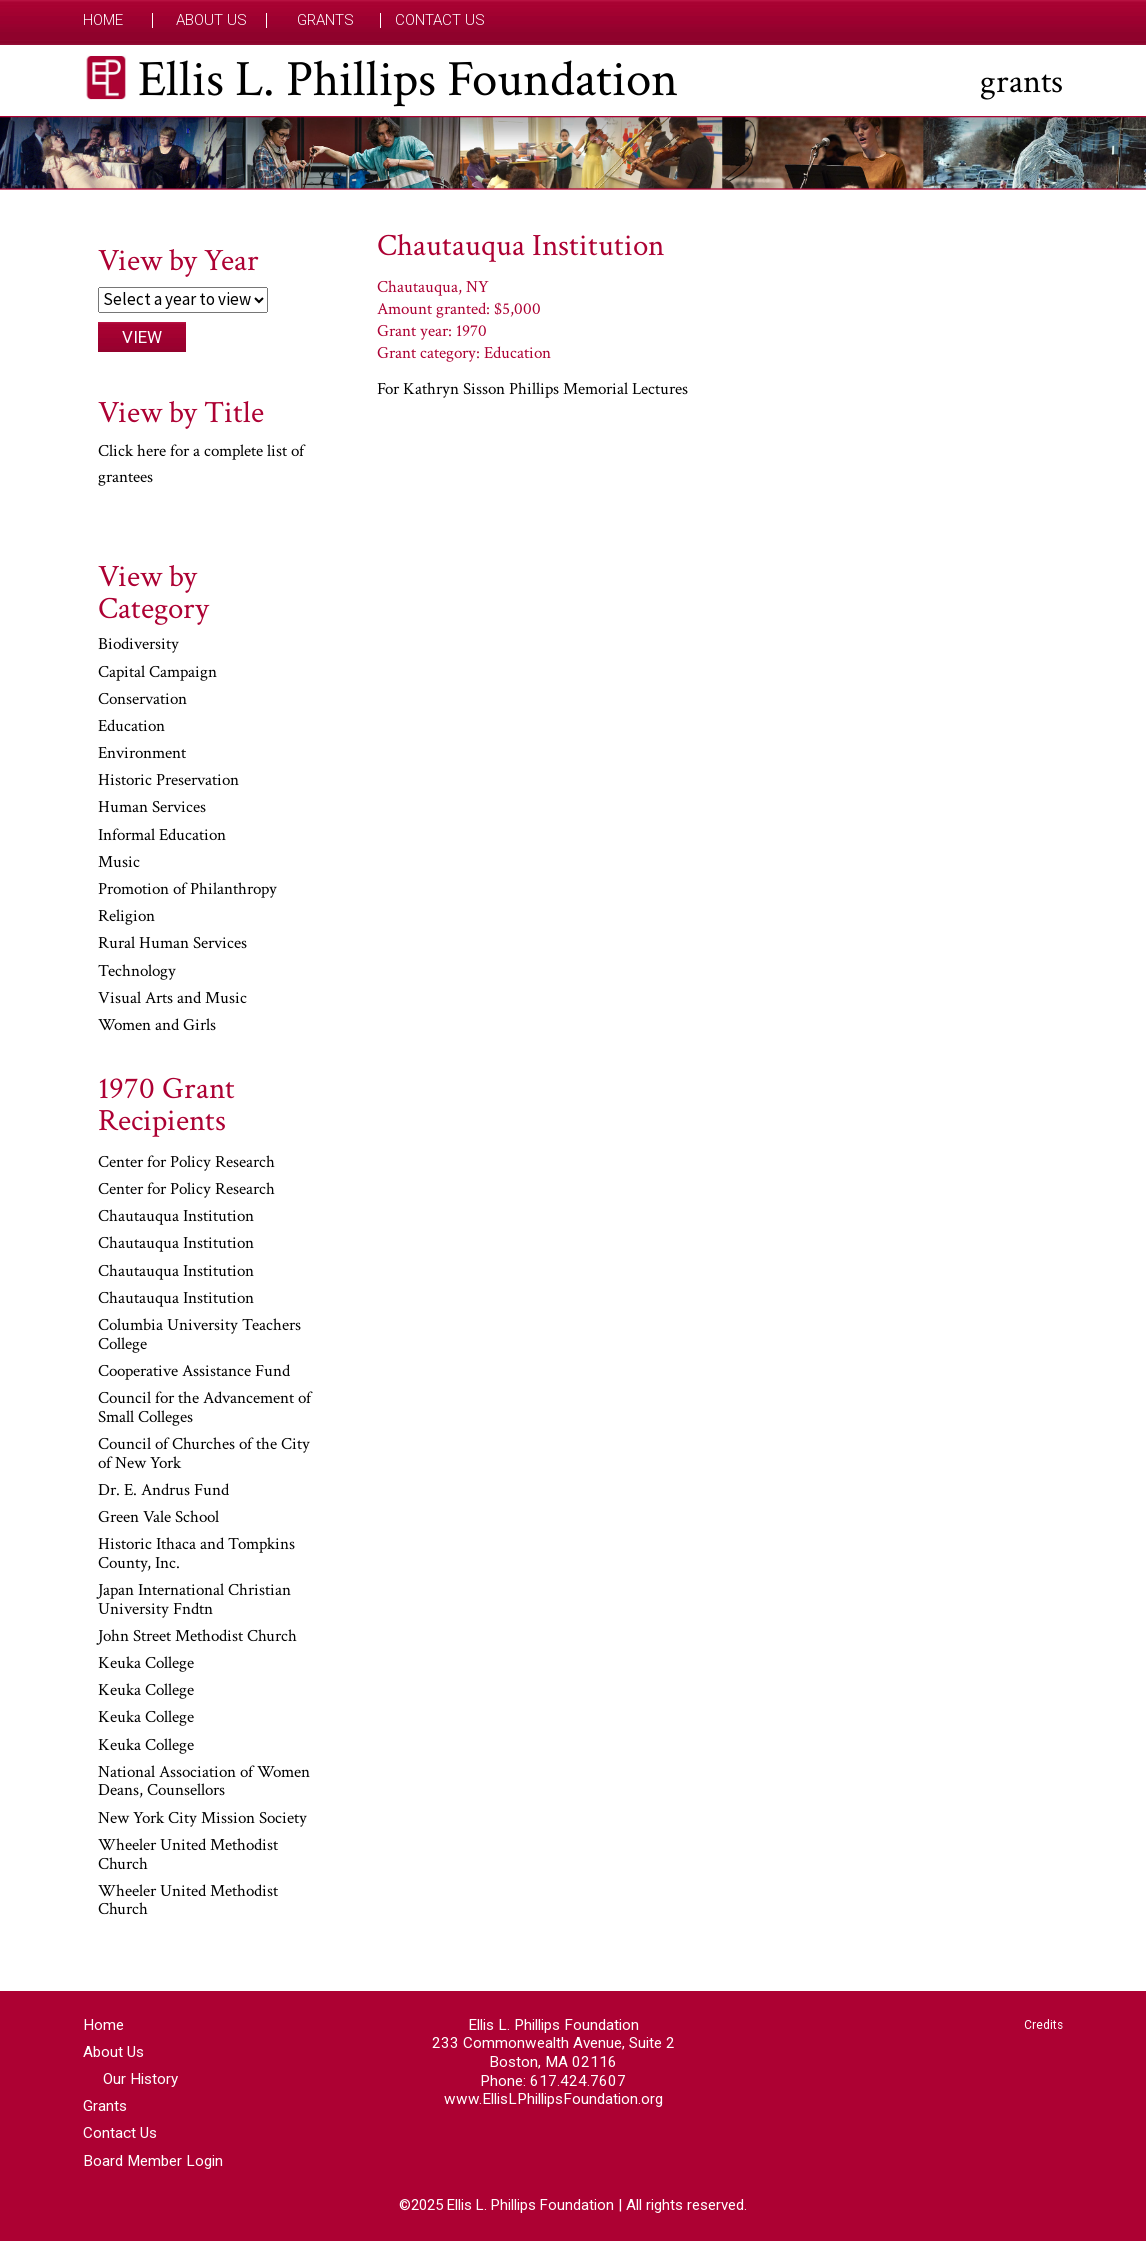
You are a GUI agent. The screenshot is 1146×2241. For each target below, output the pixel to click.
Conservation (142, 700)
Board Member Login (153, 2161)
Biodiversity (138, 645)
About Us (211, 20)
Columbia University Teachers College (199, 1335)
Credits (1043, 2025)
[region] (573, 153)
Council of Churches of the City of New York (204, 1454)
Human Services (152, 808)
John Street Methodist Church (197, 1637)
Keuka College (146, 1664)
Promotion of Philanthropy (187, 890)
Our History (140, 2079)
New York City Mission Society (202, 1819)
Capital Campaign (157, 673)
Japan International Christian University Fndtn (194, 1600)
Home (103, 20)
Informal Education (162, 836)
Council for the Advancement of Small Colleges (204, 1408)
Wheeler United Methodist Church (188, 1855)
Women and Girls (157, 1026)
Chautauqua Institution (176, 1217)
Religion (126, 917)
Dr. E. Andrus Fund (163, 1491)
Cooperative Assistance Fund (194, 1372)
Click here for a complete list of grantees (201, 464)
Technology (137, 972)
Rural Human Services (172, 944)
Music (119, 863)
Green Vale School (158, 1518)
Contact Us (440, 20)
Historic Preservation (168, 781)
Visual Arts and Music (172, 999)
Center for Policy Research (186, 1163)
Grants (325, 20)
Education (131, 727)
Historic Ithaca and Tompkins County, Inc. (196, 1554)
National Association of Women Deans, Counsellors (204, 1782)
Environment (142, 754)
